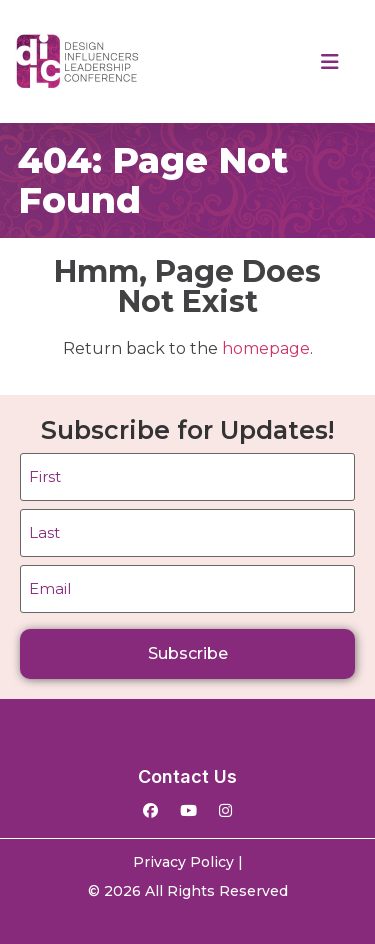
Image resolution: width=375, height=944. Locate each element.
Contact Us (187, 776)
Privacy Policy (183, 862)
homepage (266, 348)
